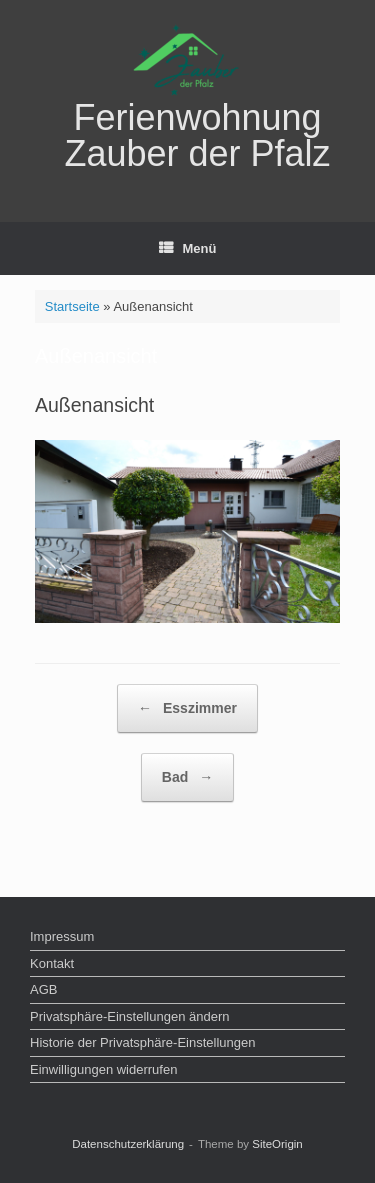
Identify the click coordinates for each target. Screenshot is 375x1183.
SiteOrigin (277, 1144)
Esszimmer (187, 708)
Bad (187, 777)
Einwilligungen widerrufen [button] (103, 1069)
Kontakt (52, 963)
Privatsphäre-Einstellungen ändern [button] (129, 1016)
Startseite (72, 306)
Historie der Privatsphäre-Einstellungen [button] (142, 1042)
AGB (43, 989)
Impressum (62, 936)
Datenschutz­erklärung (128, 1144)
